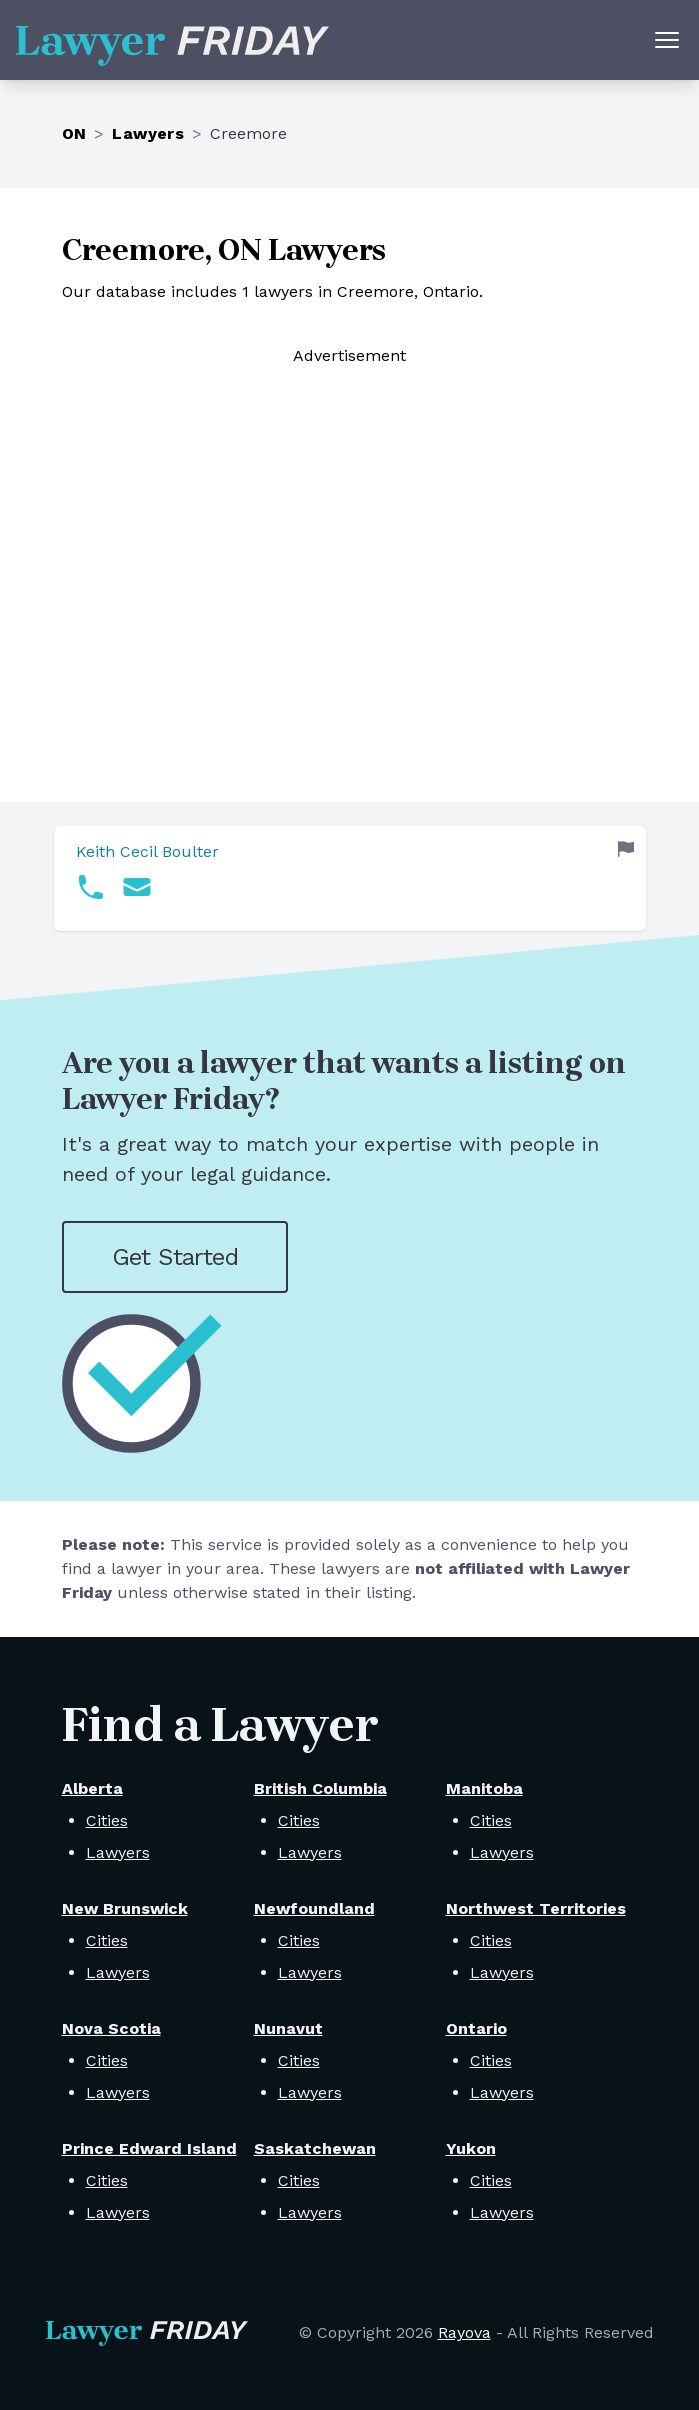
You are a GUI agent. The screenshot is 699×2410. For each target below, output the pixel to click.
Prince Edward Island (149, 2148)
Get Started (175, 1257)
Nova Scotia (111, 2028)
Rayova (464, 2332)
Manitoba (484, 1788)
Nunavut (288, 2028)
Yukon (471, 2148)
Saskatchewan (315, 2148)
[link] (350, 878)
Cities (107, 1820)
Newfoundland (314, 1908)
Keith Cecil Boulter (147, 851)
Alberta (92, 1788)
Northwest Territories (536, 1908)
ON (74, 133)
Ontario (476, 2028)
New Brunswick (125, 1908)
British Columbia (320, 1788)
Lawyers (148, 133)
